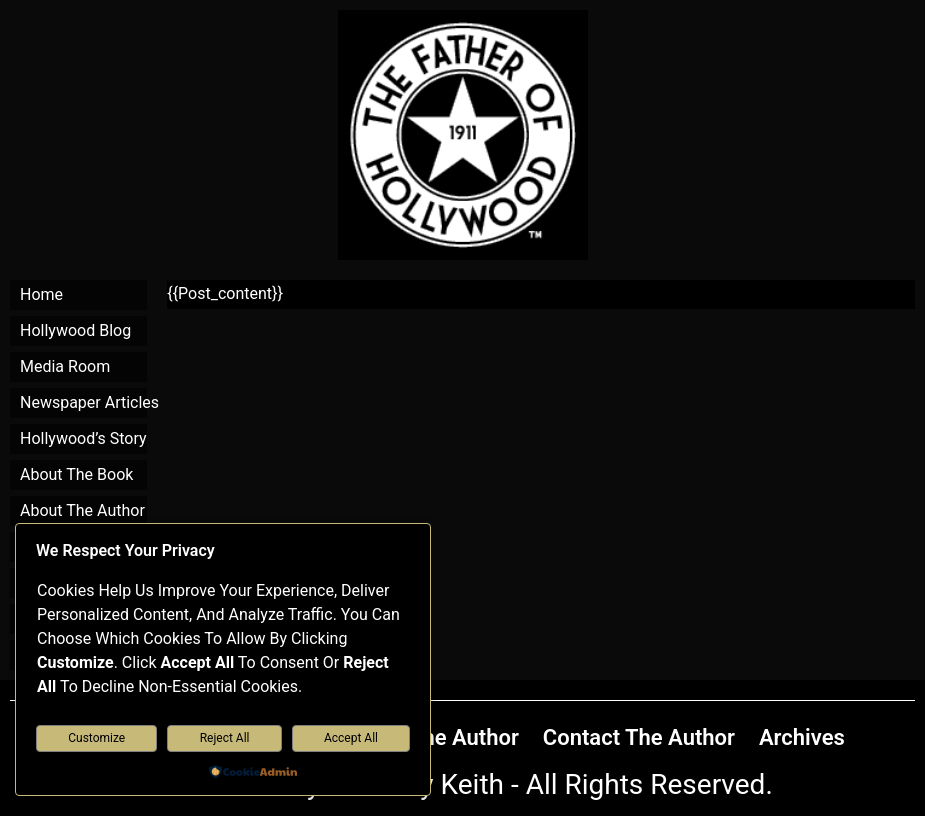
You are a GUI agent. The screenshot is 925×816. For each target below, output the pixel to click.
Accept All (351, 738)
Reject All (225, 738)
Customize (96, 738)
